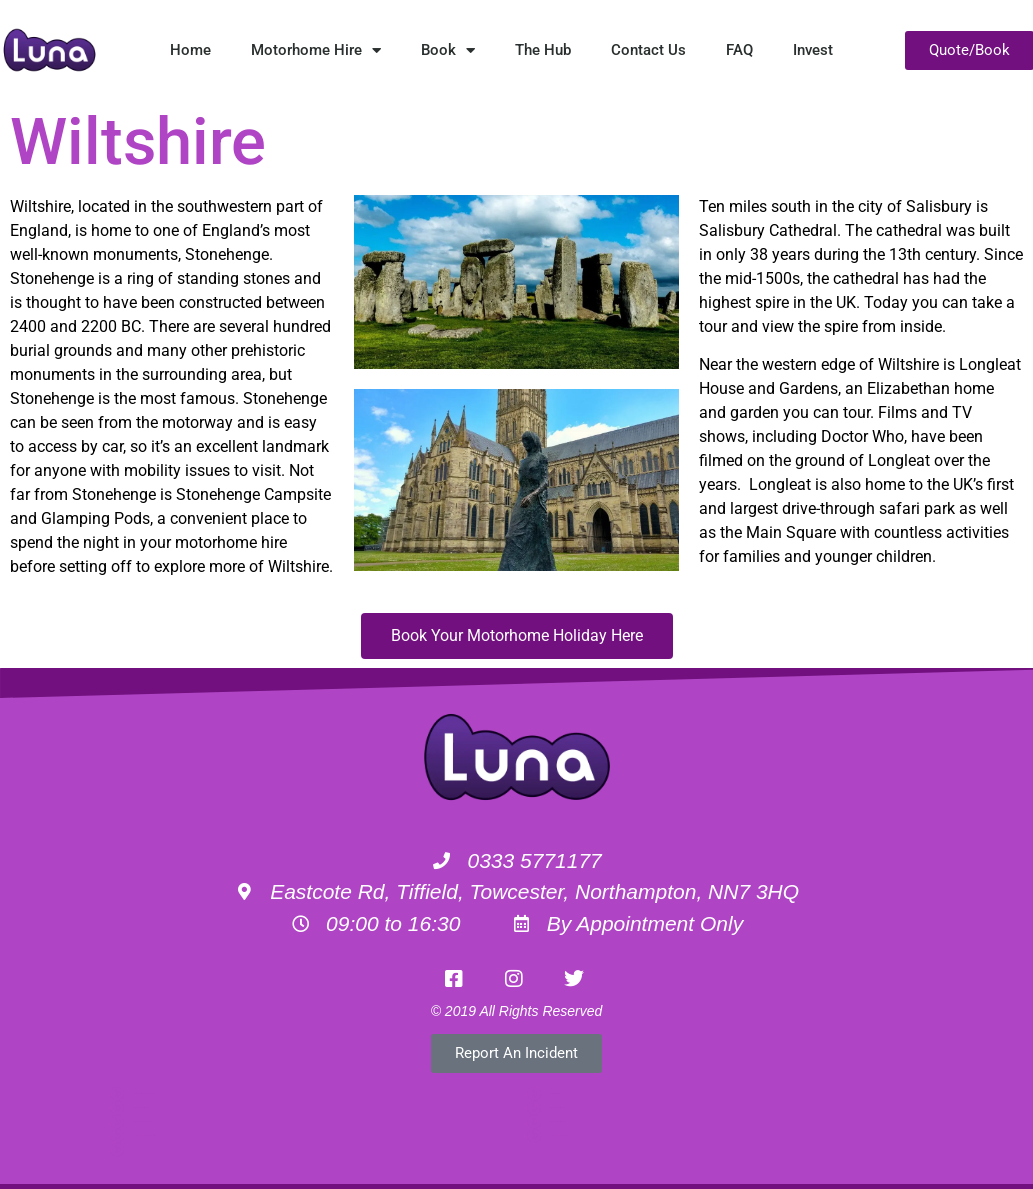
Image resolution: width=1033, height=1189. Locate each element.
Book (448, 50)
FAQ (739, 50)
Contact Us (648, 50)
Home (190, 50)
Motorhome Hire (316, 50)
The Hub (543, 50)
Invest (813, 50)
